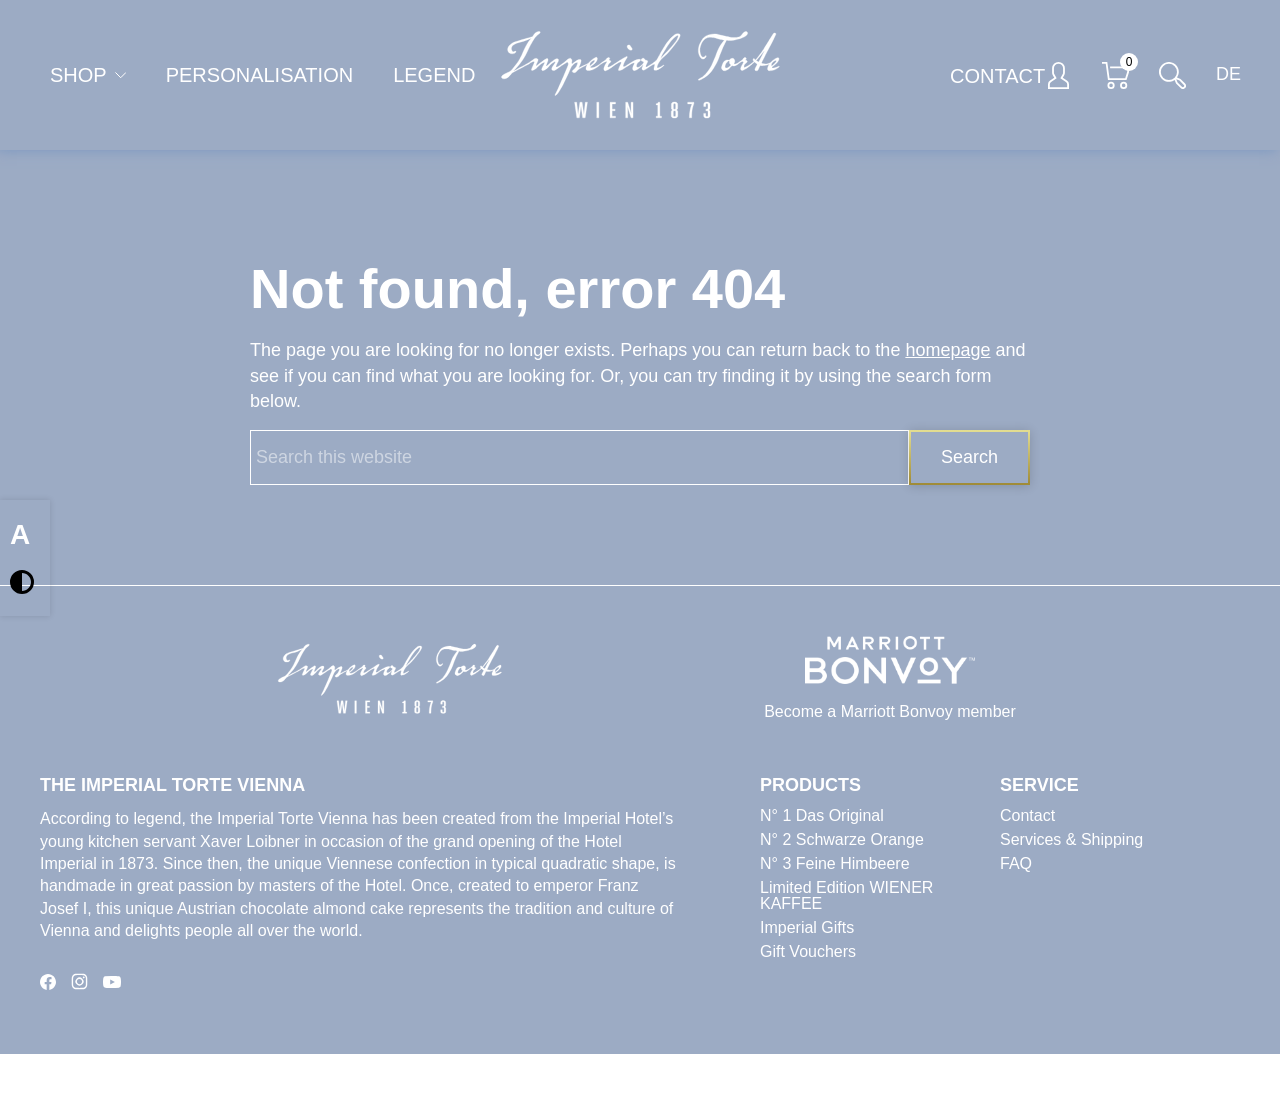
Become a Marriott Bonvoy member (890, 711)
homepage (947, 350)
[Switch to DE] (1223, 75)
